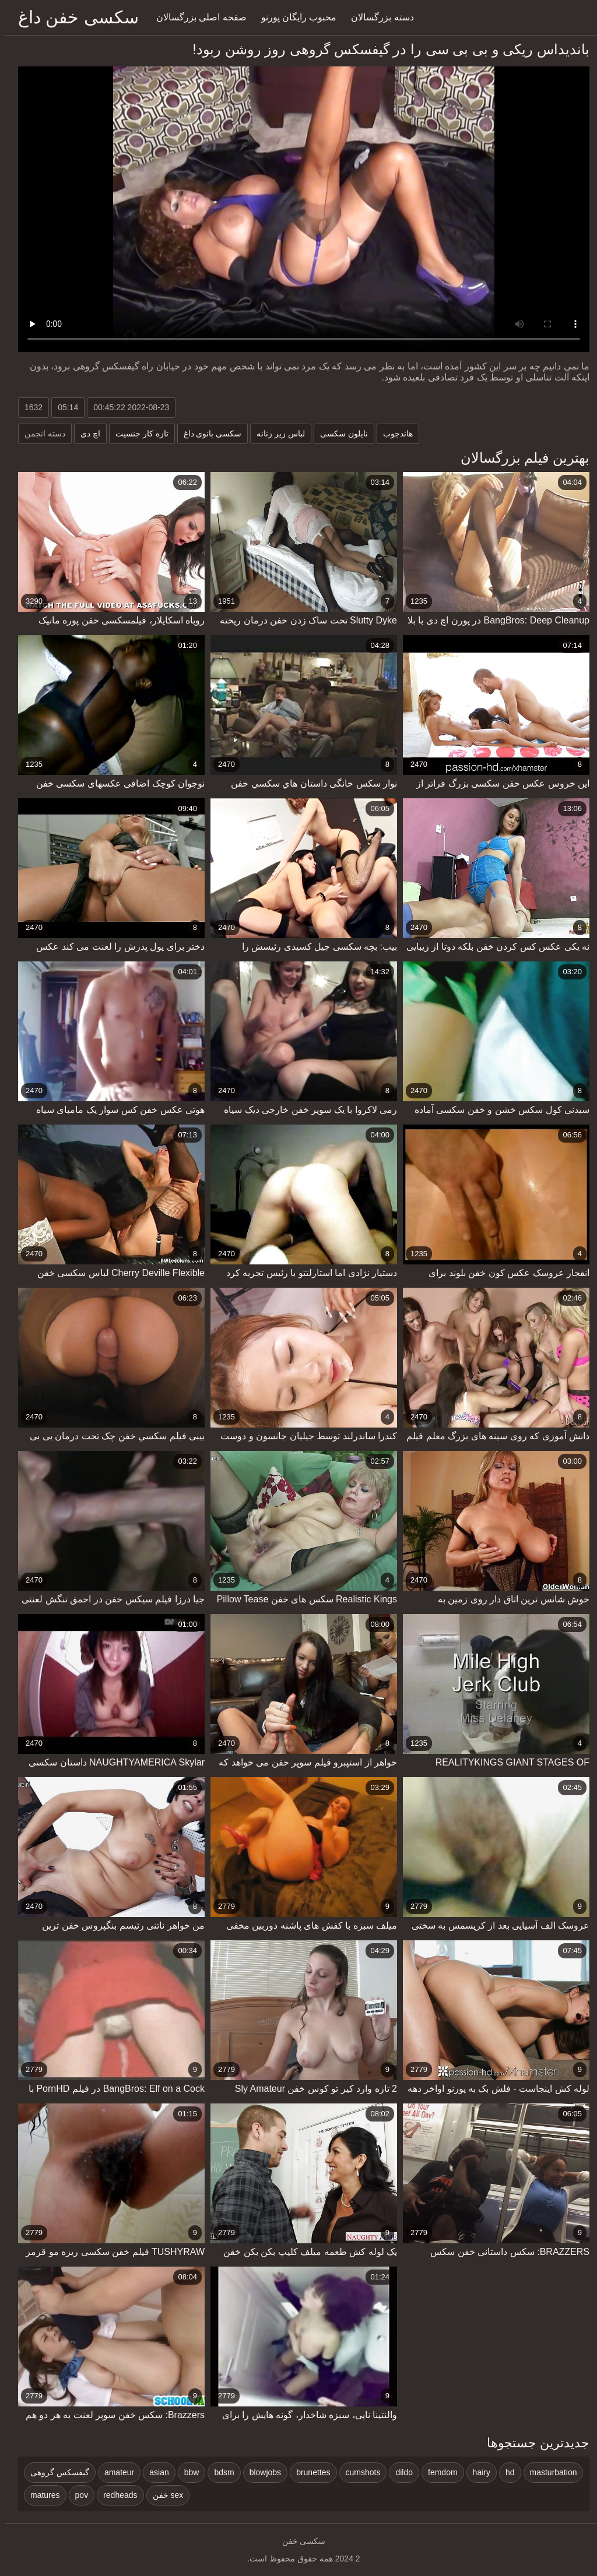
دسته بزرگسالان (377, 17)
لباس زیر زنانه (275, 433)
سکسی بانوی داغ (207, 433)
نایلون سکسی (339, 433)
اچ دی (85, 433)
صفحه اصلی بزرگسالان (196, 17)
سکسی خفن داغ (73, 17)
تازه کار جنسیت (136, 433)
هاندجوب (393, 433)
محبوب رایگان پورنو (294, 17)
